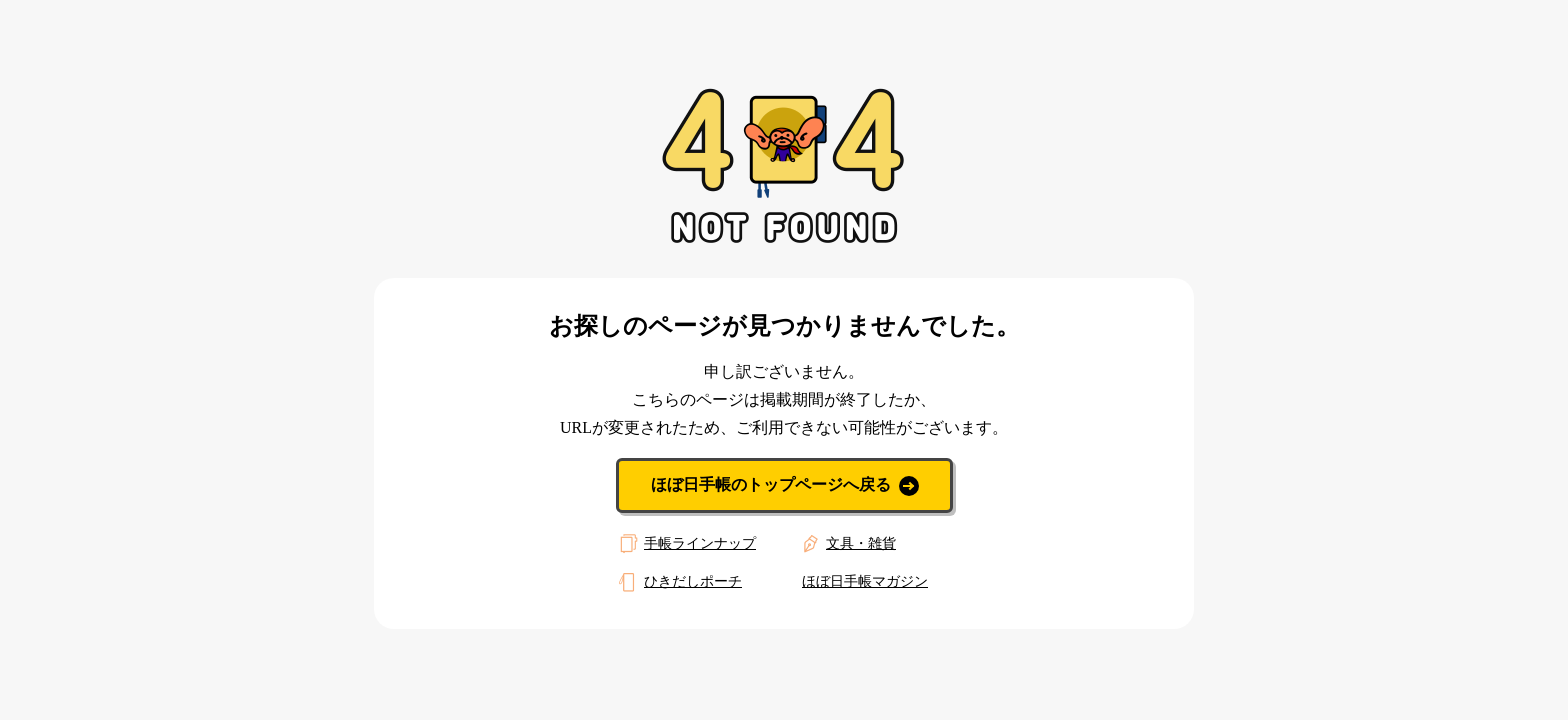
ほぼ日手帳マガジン (865, 581)
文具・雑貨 (846, 544)
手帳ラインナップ (685, 544)
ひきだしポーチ (678, 582)
